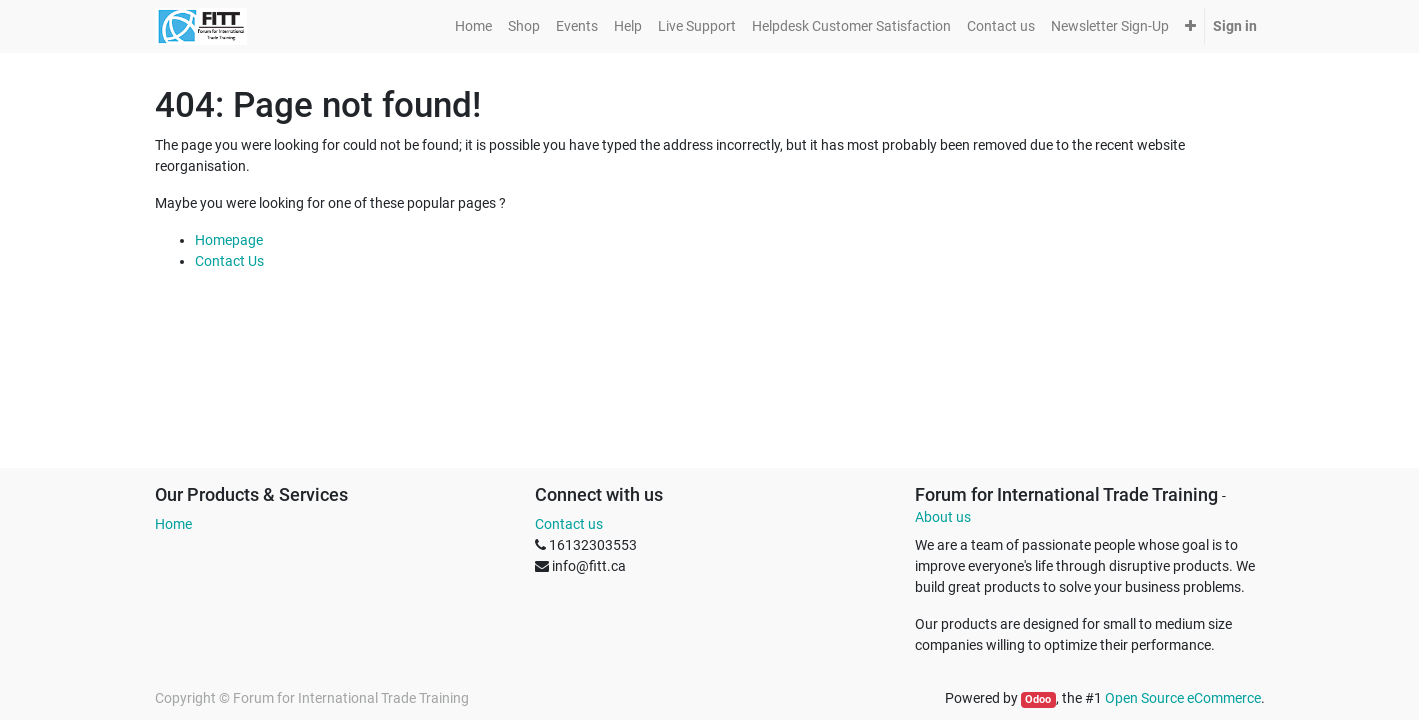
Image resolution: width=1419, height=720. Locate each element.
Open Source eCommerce (1183, 698)
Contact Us (229, 261)
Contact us (569, 524)
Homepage (229, 240)
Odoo (1038, 699)
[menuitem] (473, 26)
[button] (1190, 26)
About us (943, 517)
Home (173, 524)
